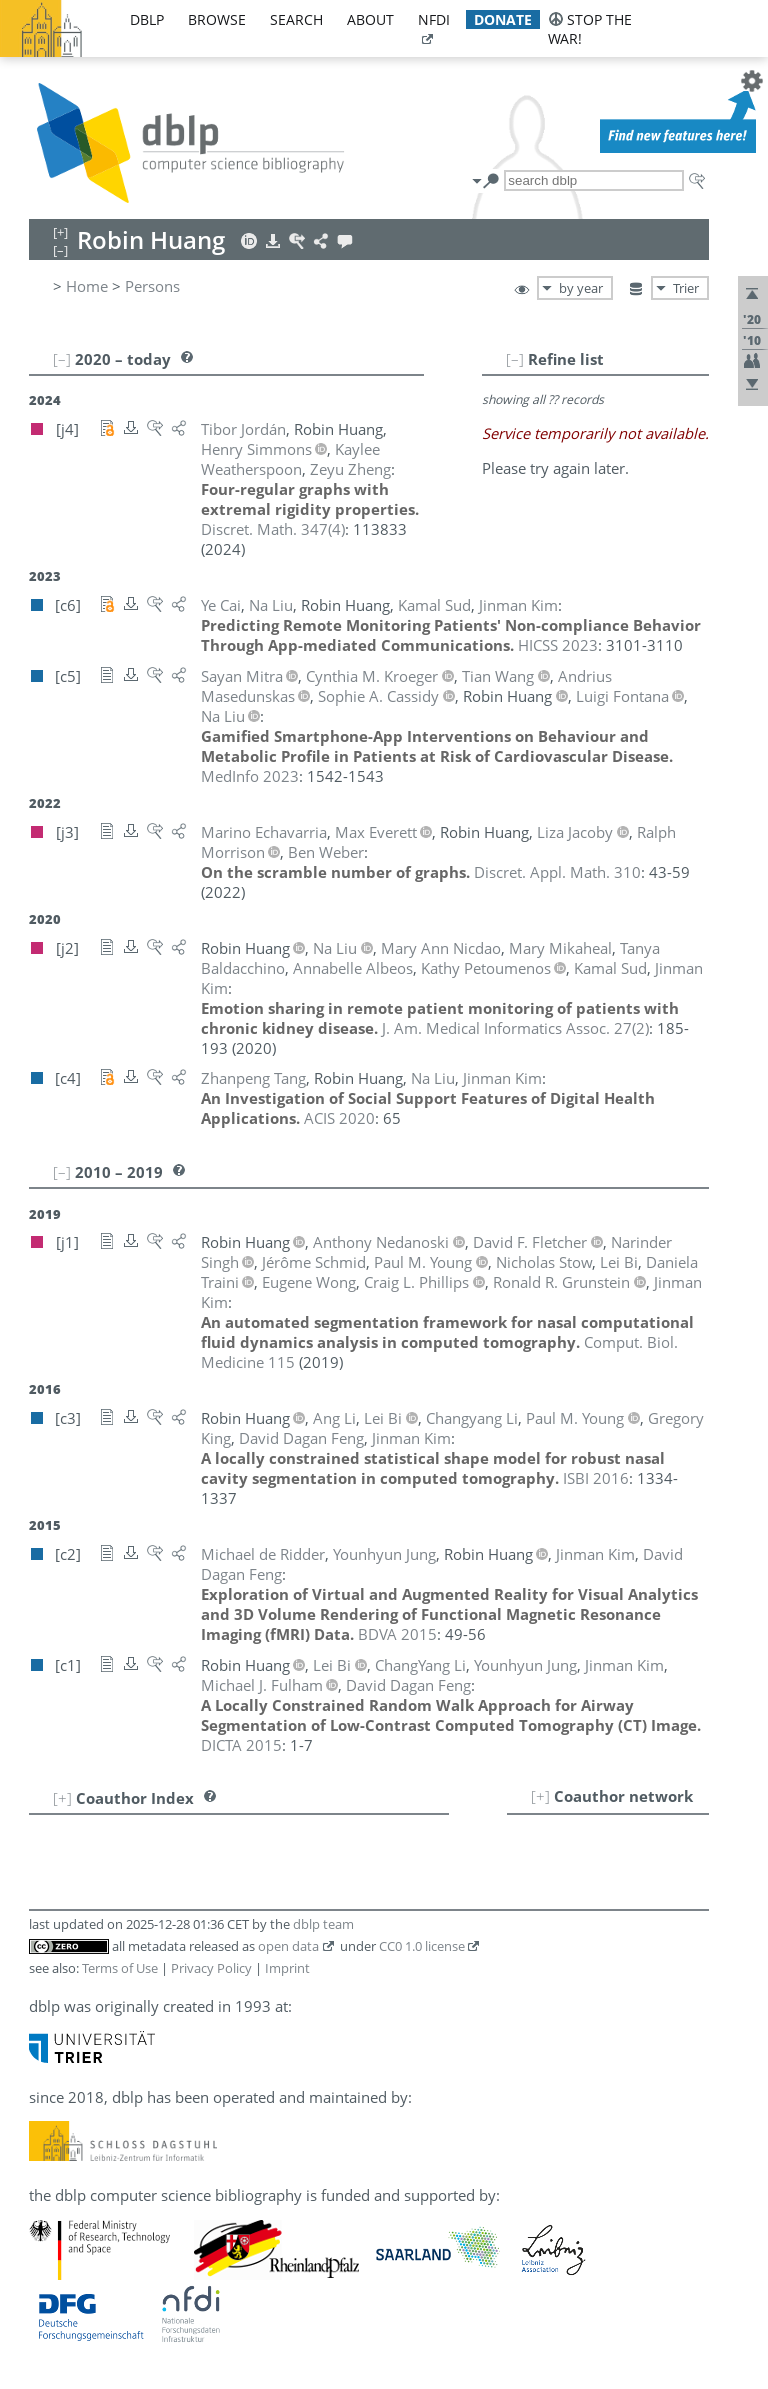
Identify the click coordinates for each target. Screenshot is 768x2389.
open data (288, 1946)
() (273, 529)
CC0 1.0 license (422, 1946)
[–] (515, 359)
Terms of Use (120, 1968)
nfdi (434, 19)
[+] (540, 1796)
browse (217, 19)
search (296, 19)
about (370, 19)
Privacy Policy (211, 1968)
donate (503, 19)
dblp (147, 19)
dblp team (323, 1924)
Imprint (287, 1968)
